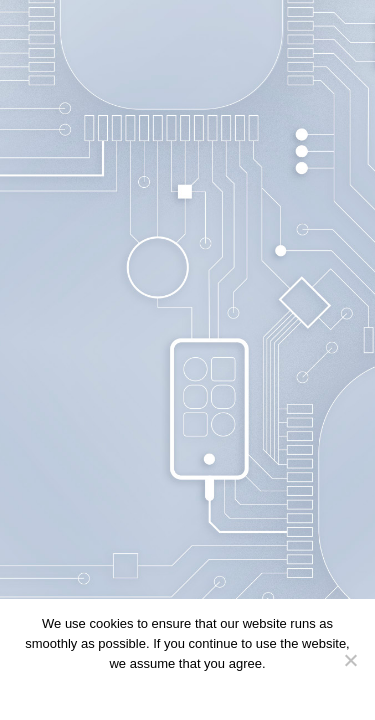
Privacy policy (218, 689)
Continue (143, 689)
